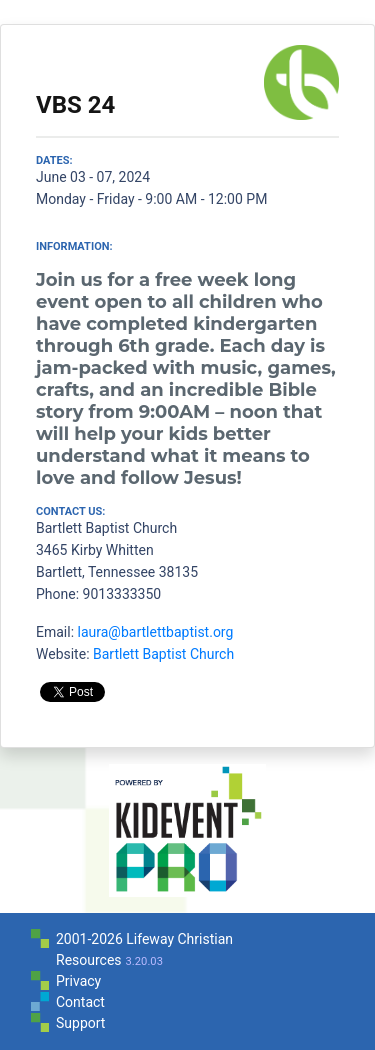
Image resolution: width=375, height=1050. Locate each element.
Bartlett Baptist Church (163, 654)
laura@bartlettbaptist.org (156, 632)
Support (80, 1023)
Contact (80, 1002)
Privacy (78, 981)
